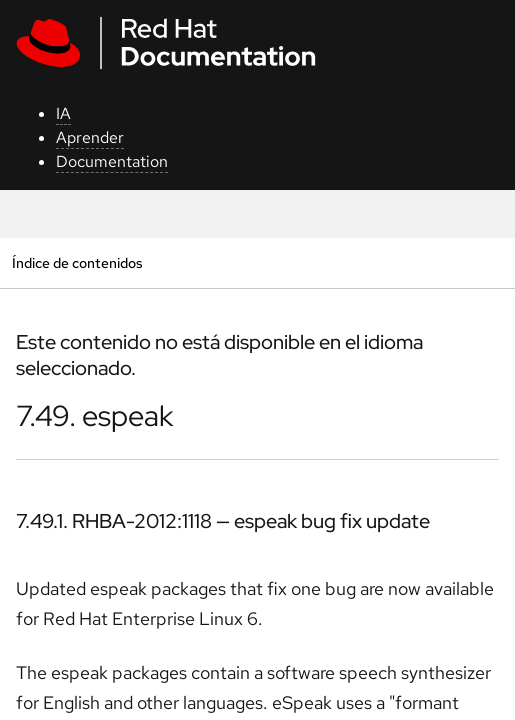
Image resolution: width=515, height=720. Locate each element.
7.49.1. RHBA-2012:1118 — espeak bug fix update (223, 521)
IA (63, 113)
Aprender (90, 137)
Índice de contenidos (77, 262)
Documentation (112, 161)
